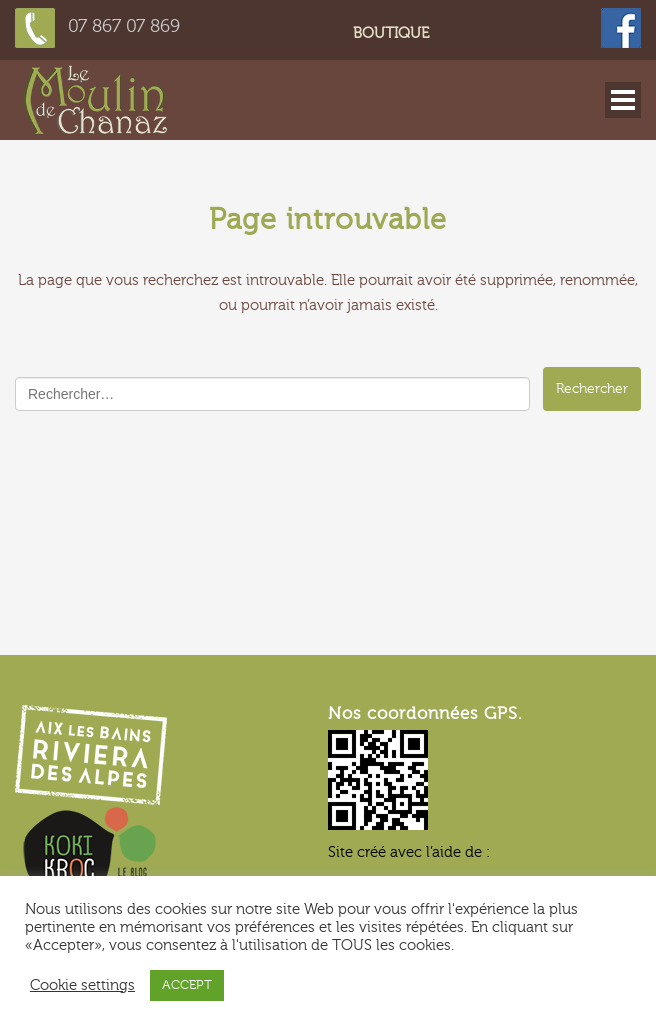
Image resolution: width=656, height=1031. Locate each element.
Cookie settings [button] (82, 985)
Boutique (391, 33)
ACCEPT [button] (187, 985)
